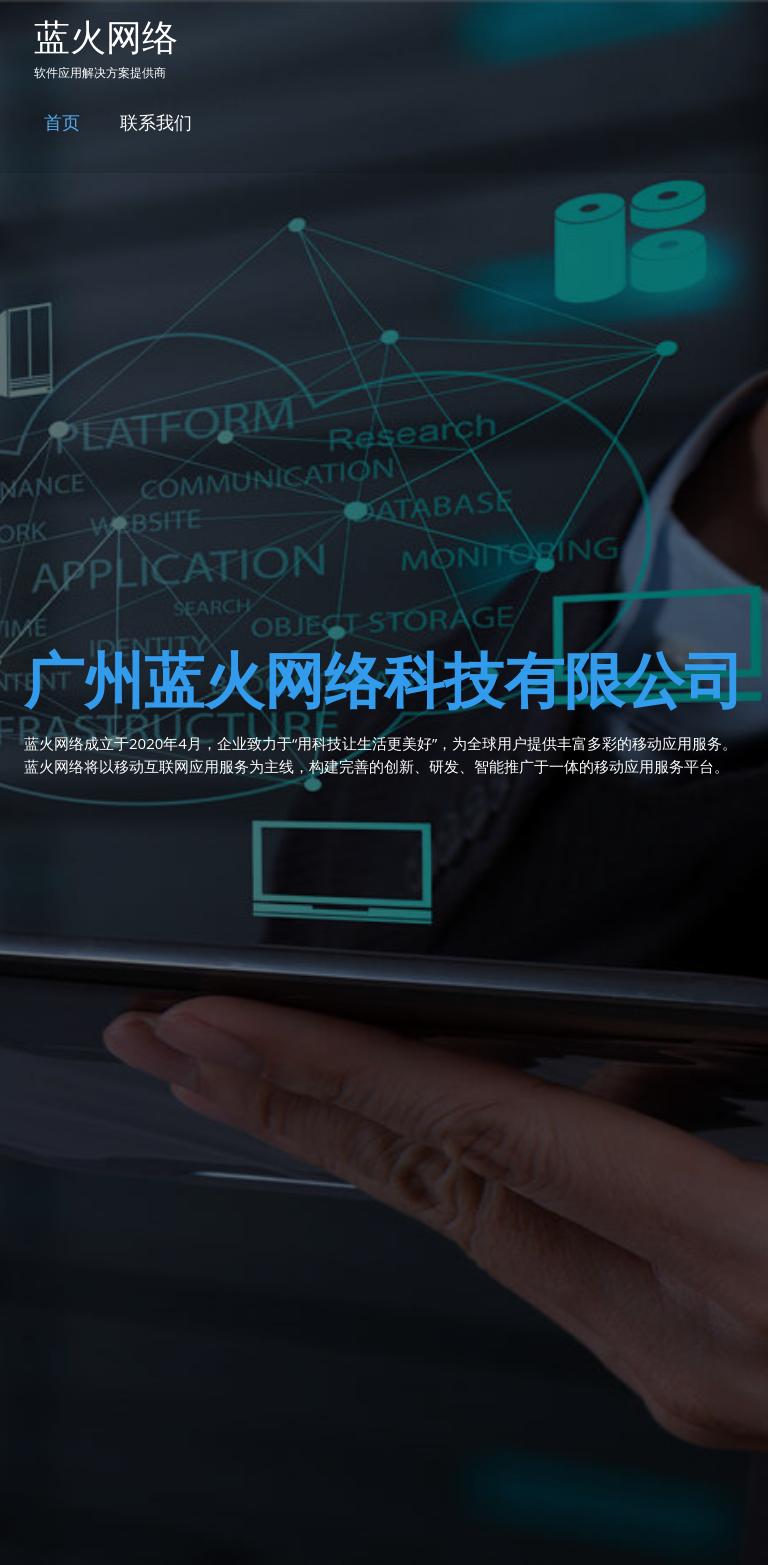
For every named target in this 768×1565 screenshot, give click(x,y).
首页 (62, 122)
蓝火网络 (106, 37)
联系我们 (156, 122)
